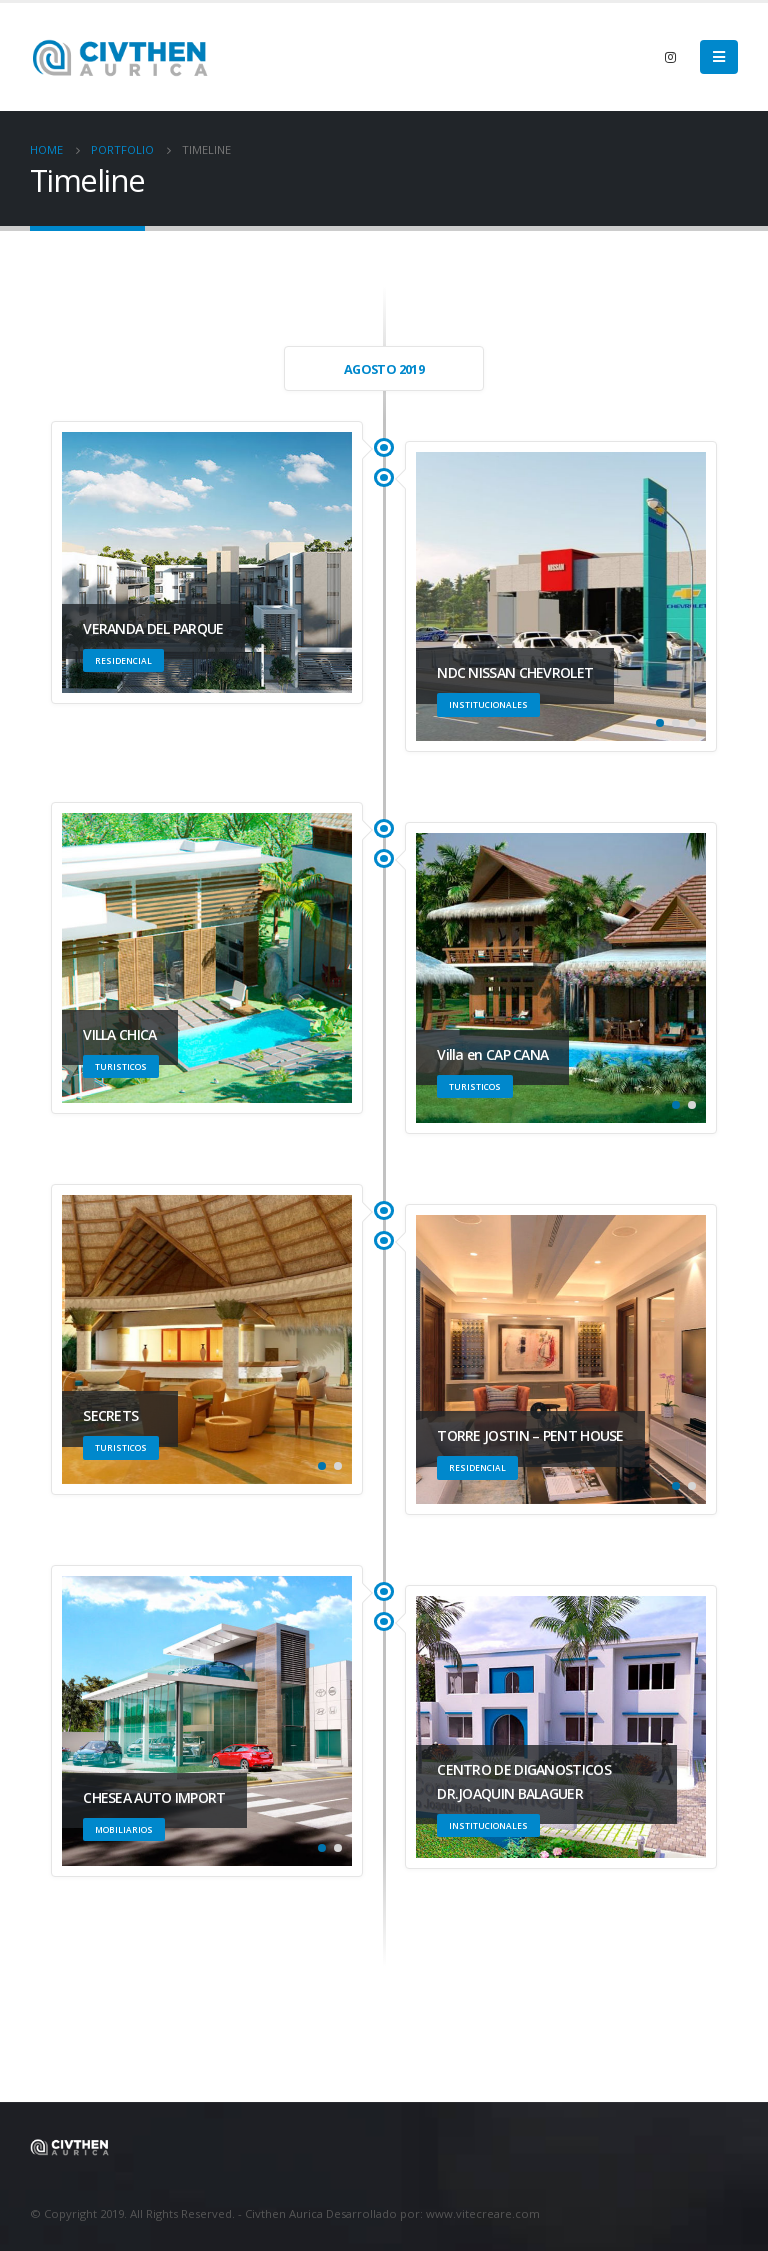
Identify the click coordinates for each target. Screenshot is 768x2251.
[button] (660, 723)
